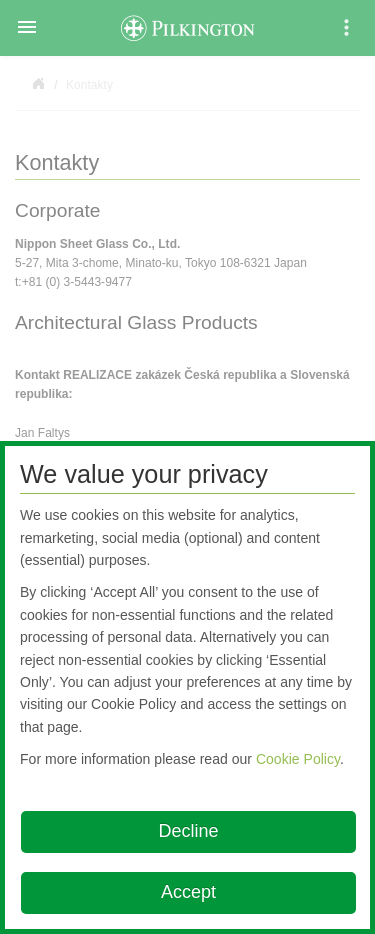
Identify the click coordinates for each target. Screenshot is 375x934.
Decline (188, 831)
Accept (188, 892)
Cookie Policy (298, 759)
